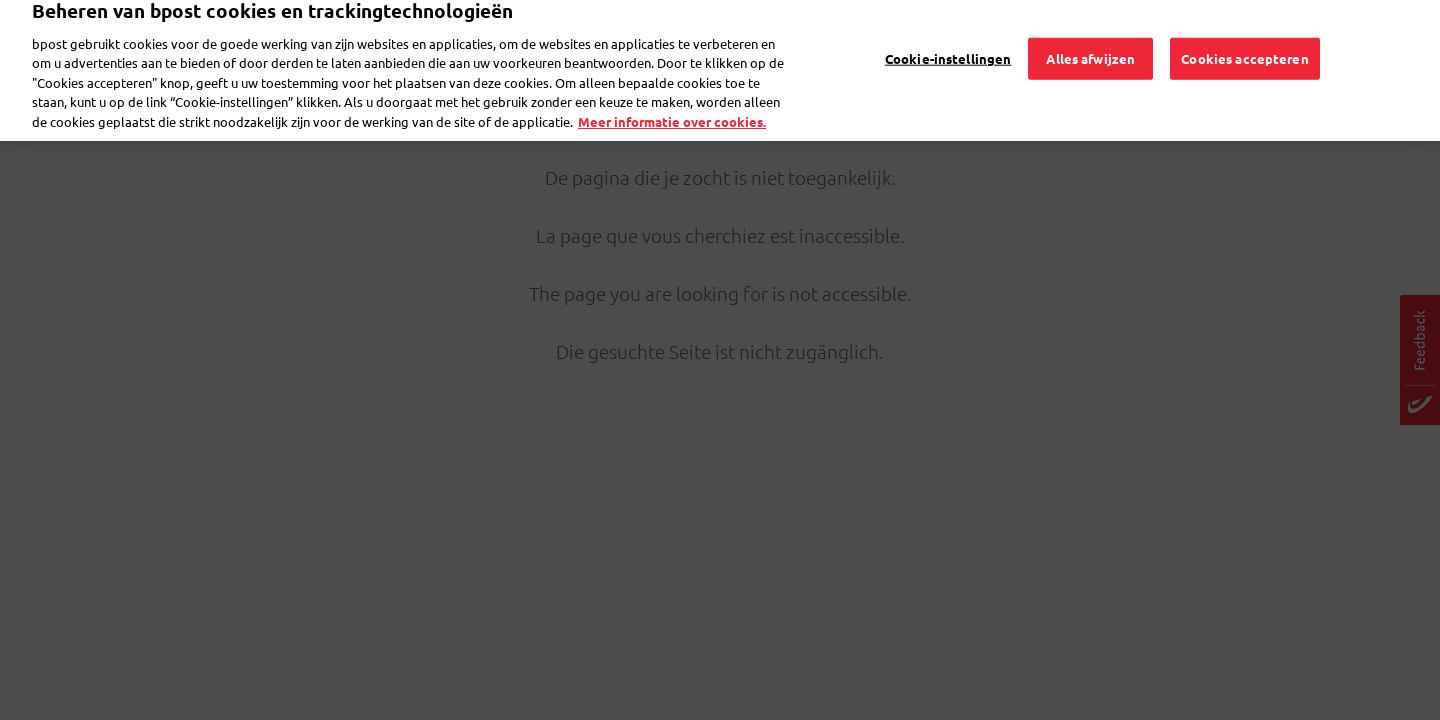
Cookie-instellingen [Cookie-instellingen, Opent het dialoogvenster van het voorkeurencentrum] (948, 36)
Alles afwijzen (1090, 36)
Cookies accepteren (1244, 36)
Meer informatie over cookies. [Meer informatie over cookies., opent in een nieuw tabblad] (672, 100)
